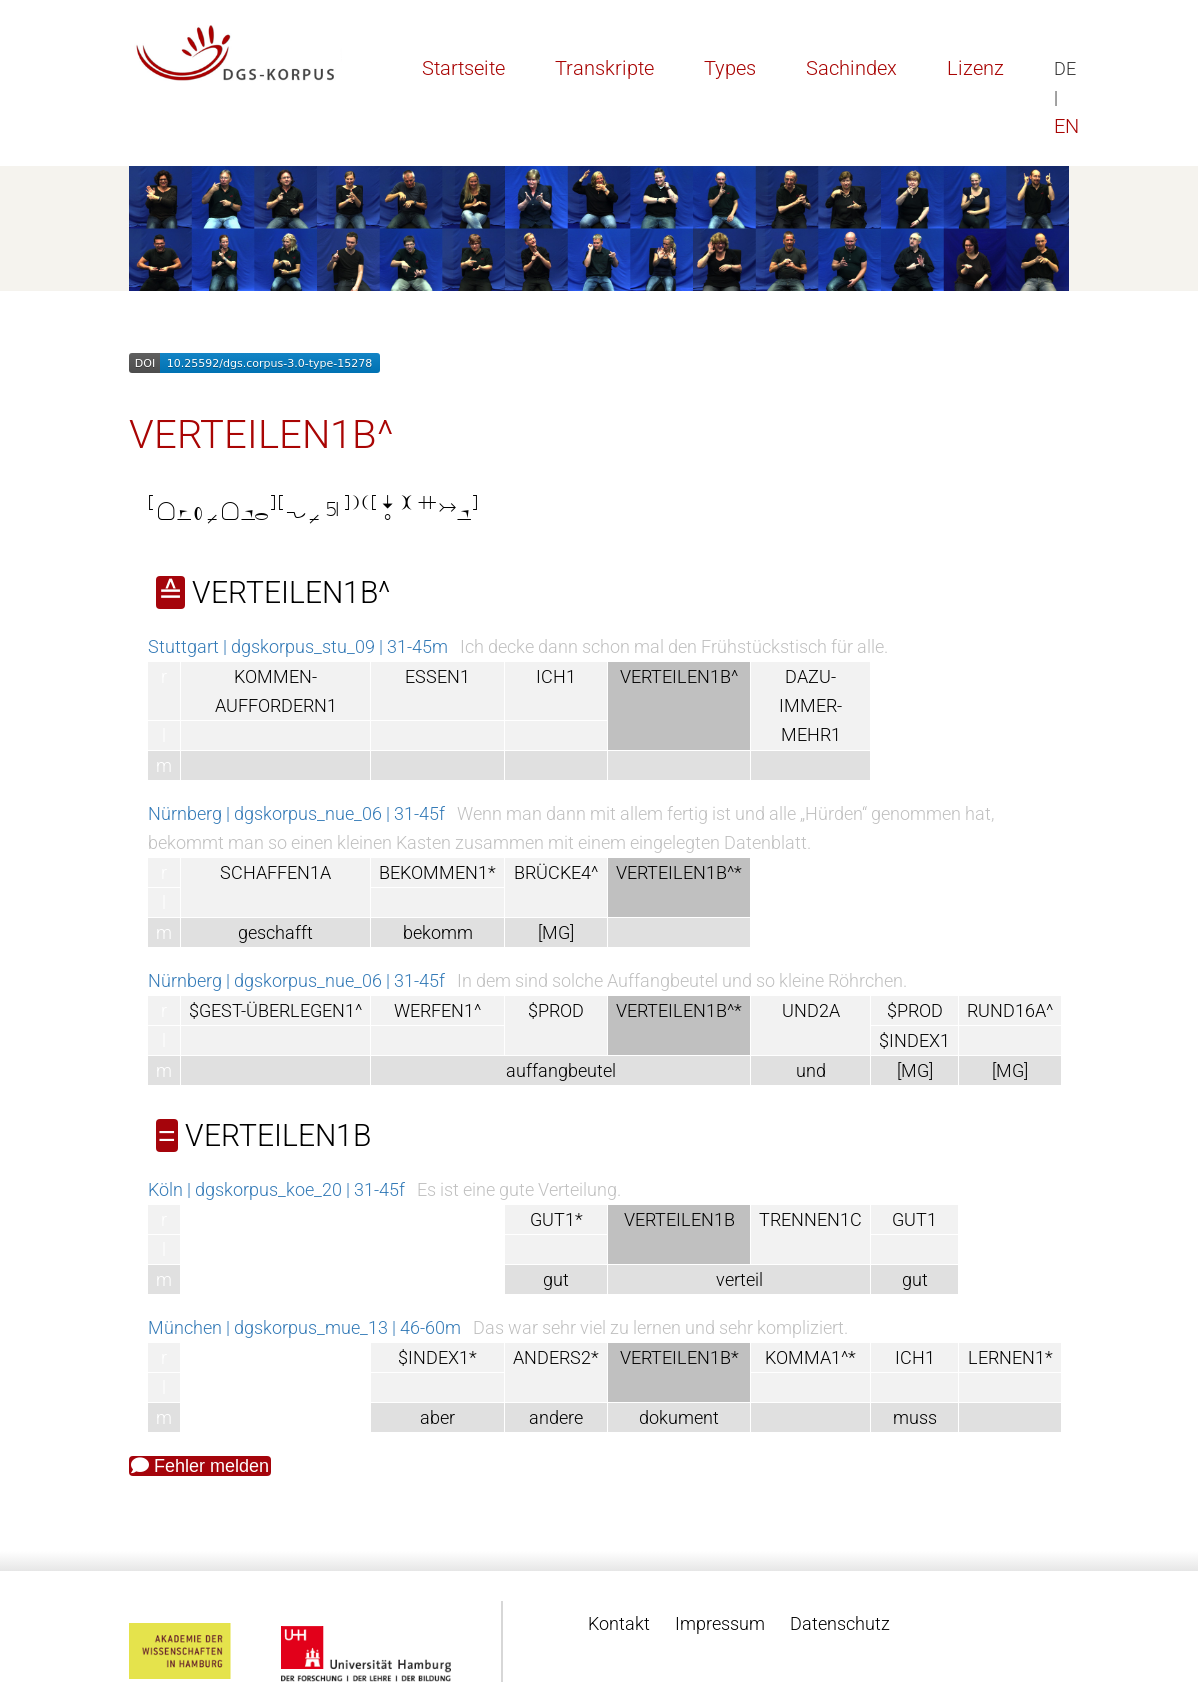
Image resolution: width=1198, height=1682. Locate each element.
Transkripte (604, 68)
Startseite (463, 68)
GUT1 (914, 1219)
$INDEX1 (914, 1040)
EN (1066, 126)
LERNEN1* (1010, 1357)
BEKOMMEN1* (437, 872)
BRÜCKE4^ (556, 872)
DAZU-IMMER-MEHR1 (810, 705)
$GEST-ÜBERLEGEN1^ (275, 1010)
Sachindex (851, 68)
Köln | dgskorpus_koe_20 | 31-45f (276, 1189)
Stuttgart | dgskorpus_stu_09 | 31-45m (298, 646)
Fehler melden (200, 1466)
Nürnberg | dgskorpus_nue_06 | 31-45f (296, 813)
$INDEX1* (437, 1357)
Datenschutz (840, 1623)
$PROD (556, 1010)
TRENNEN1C (810, 1219)
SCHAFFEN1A (275, 872)
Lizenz (975, 68)
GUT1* (556, 1219)
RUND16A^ (1010, 1010)
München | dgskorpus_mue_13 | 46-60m (304, 1327)
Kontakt (619, 1623)
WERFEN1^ (437, 1010)
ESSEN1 (437, 676)
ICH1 (556, 676)
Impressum (720, 1623)
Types (730, 68)
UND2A (811, 1010)
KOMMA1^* (810, 1357)
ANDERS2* (556, 1357)
